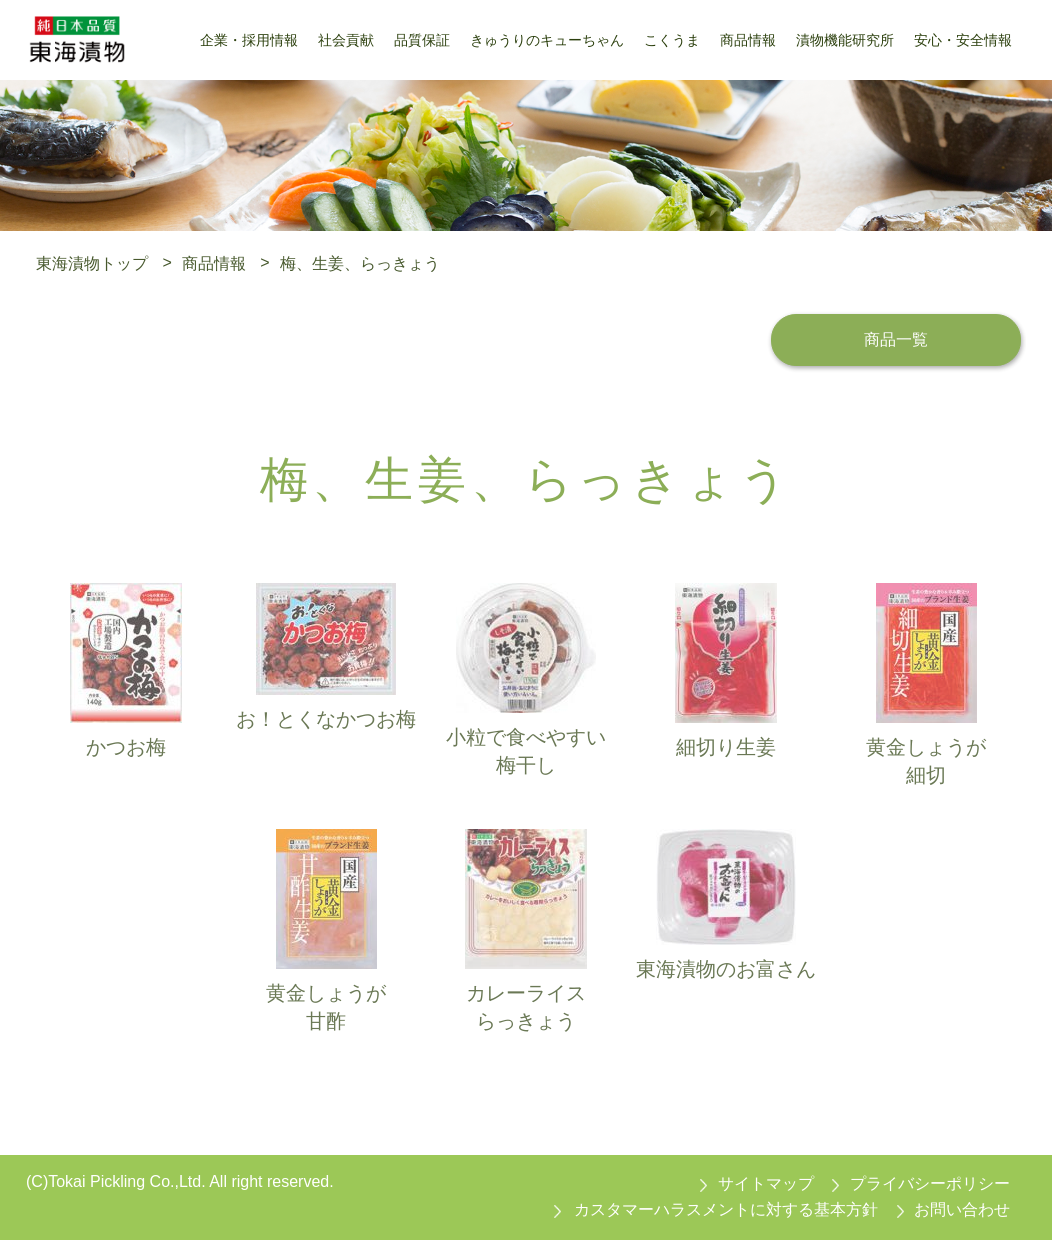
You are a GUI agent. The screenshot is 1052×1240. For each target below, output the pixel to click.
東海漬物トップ (92, 262)
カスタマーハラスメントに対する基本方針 (726, 1209)
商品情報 (214, 262)
